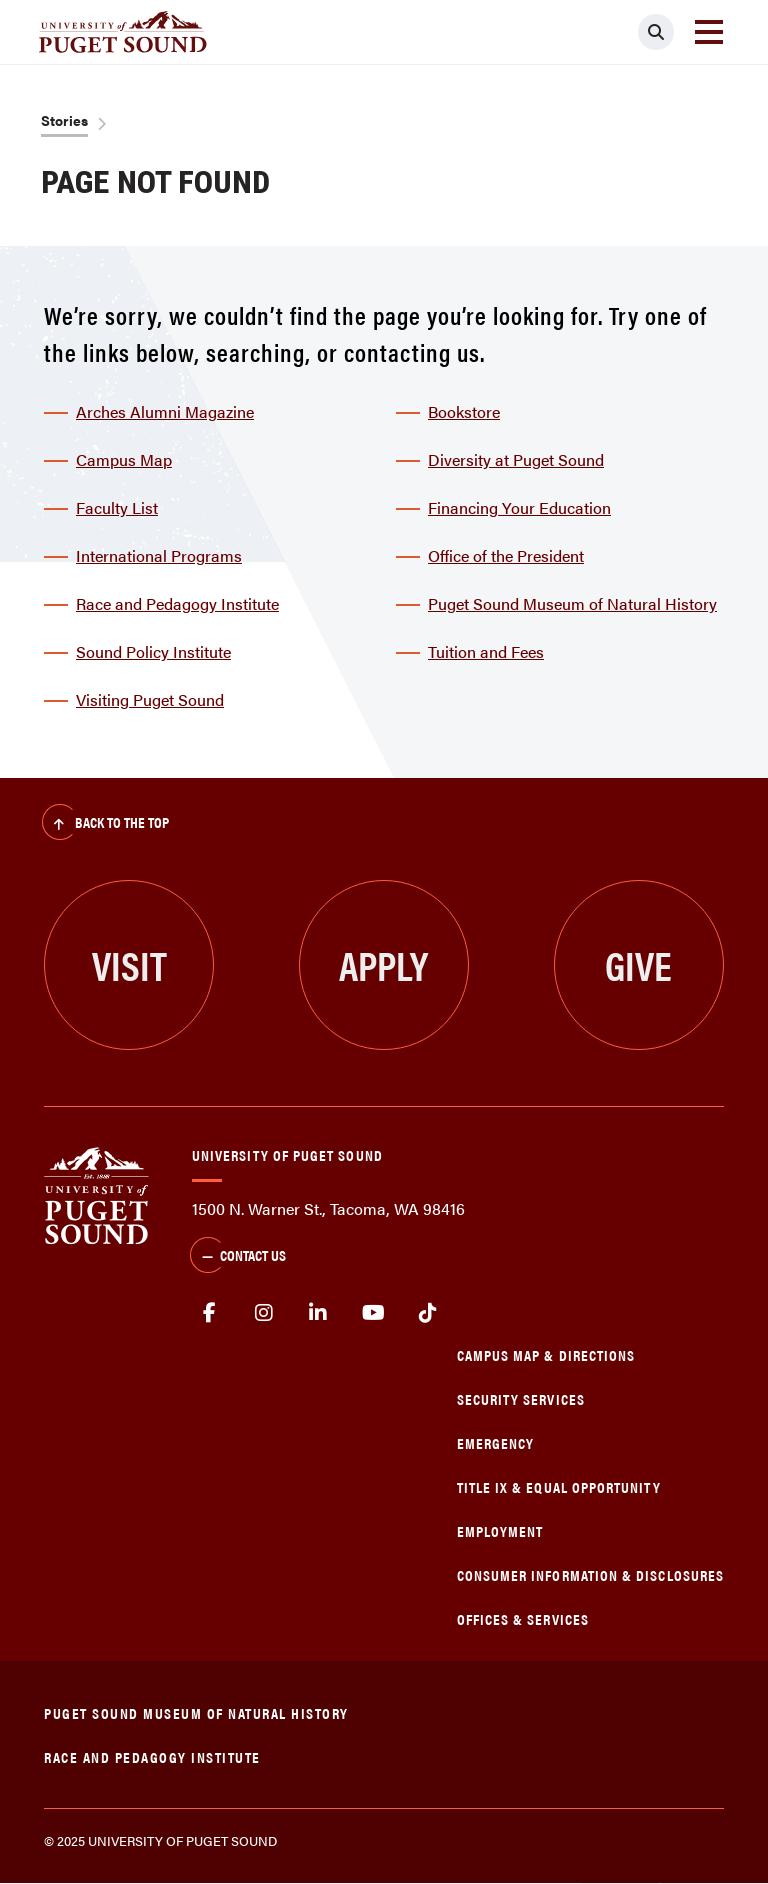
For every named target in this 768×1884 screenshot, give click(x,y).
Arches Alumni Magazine (165, 411)
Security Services (521, 1398)
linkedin (318, 1313)
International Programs (159, 555)
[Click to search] (656, 32)
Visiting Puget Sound (150, 699)
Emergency (496, 1442)
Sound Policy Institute (153, 651)
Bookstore (464, 411)
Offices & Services (523, 1618)
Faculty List (117, 507)
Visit (129, 964)
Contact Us (238, 1257)
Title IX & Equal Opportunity (559, 1486)
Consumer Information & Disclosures (590, 1574)
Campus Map (124, 459)
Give (638, 964)
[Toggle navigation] (709, 32)
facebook (209, 1313)
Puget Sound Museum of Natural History (572, 603)
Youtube (373, 1313)
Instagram (264, 1313)
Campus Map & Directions (546, 1354)
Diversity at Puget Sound (516, 459)
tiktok (427, 1313)
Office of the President (506, 555)
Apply (383, 964)
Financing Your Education (519, 507)
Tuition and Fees (486, 651)
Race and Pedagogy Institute (177, 603)
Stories (64, 120)
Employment (500, 1530)
